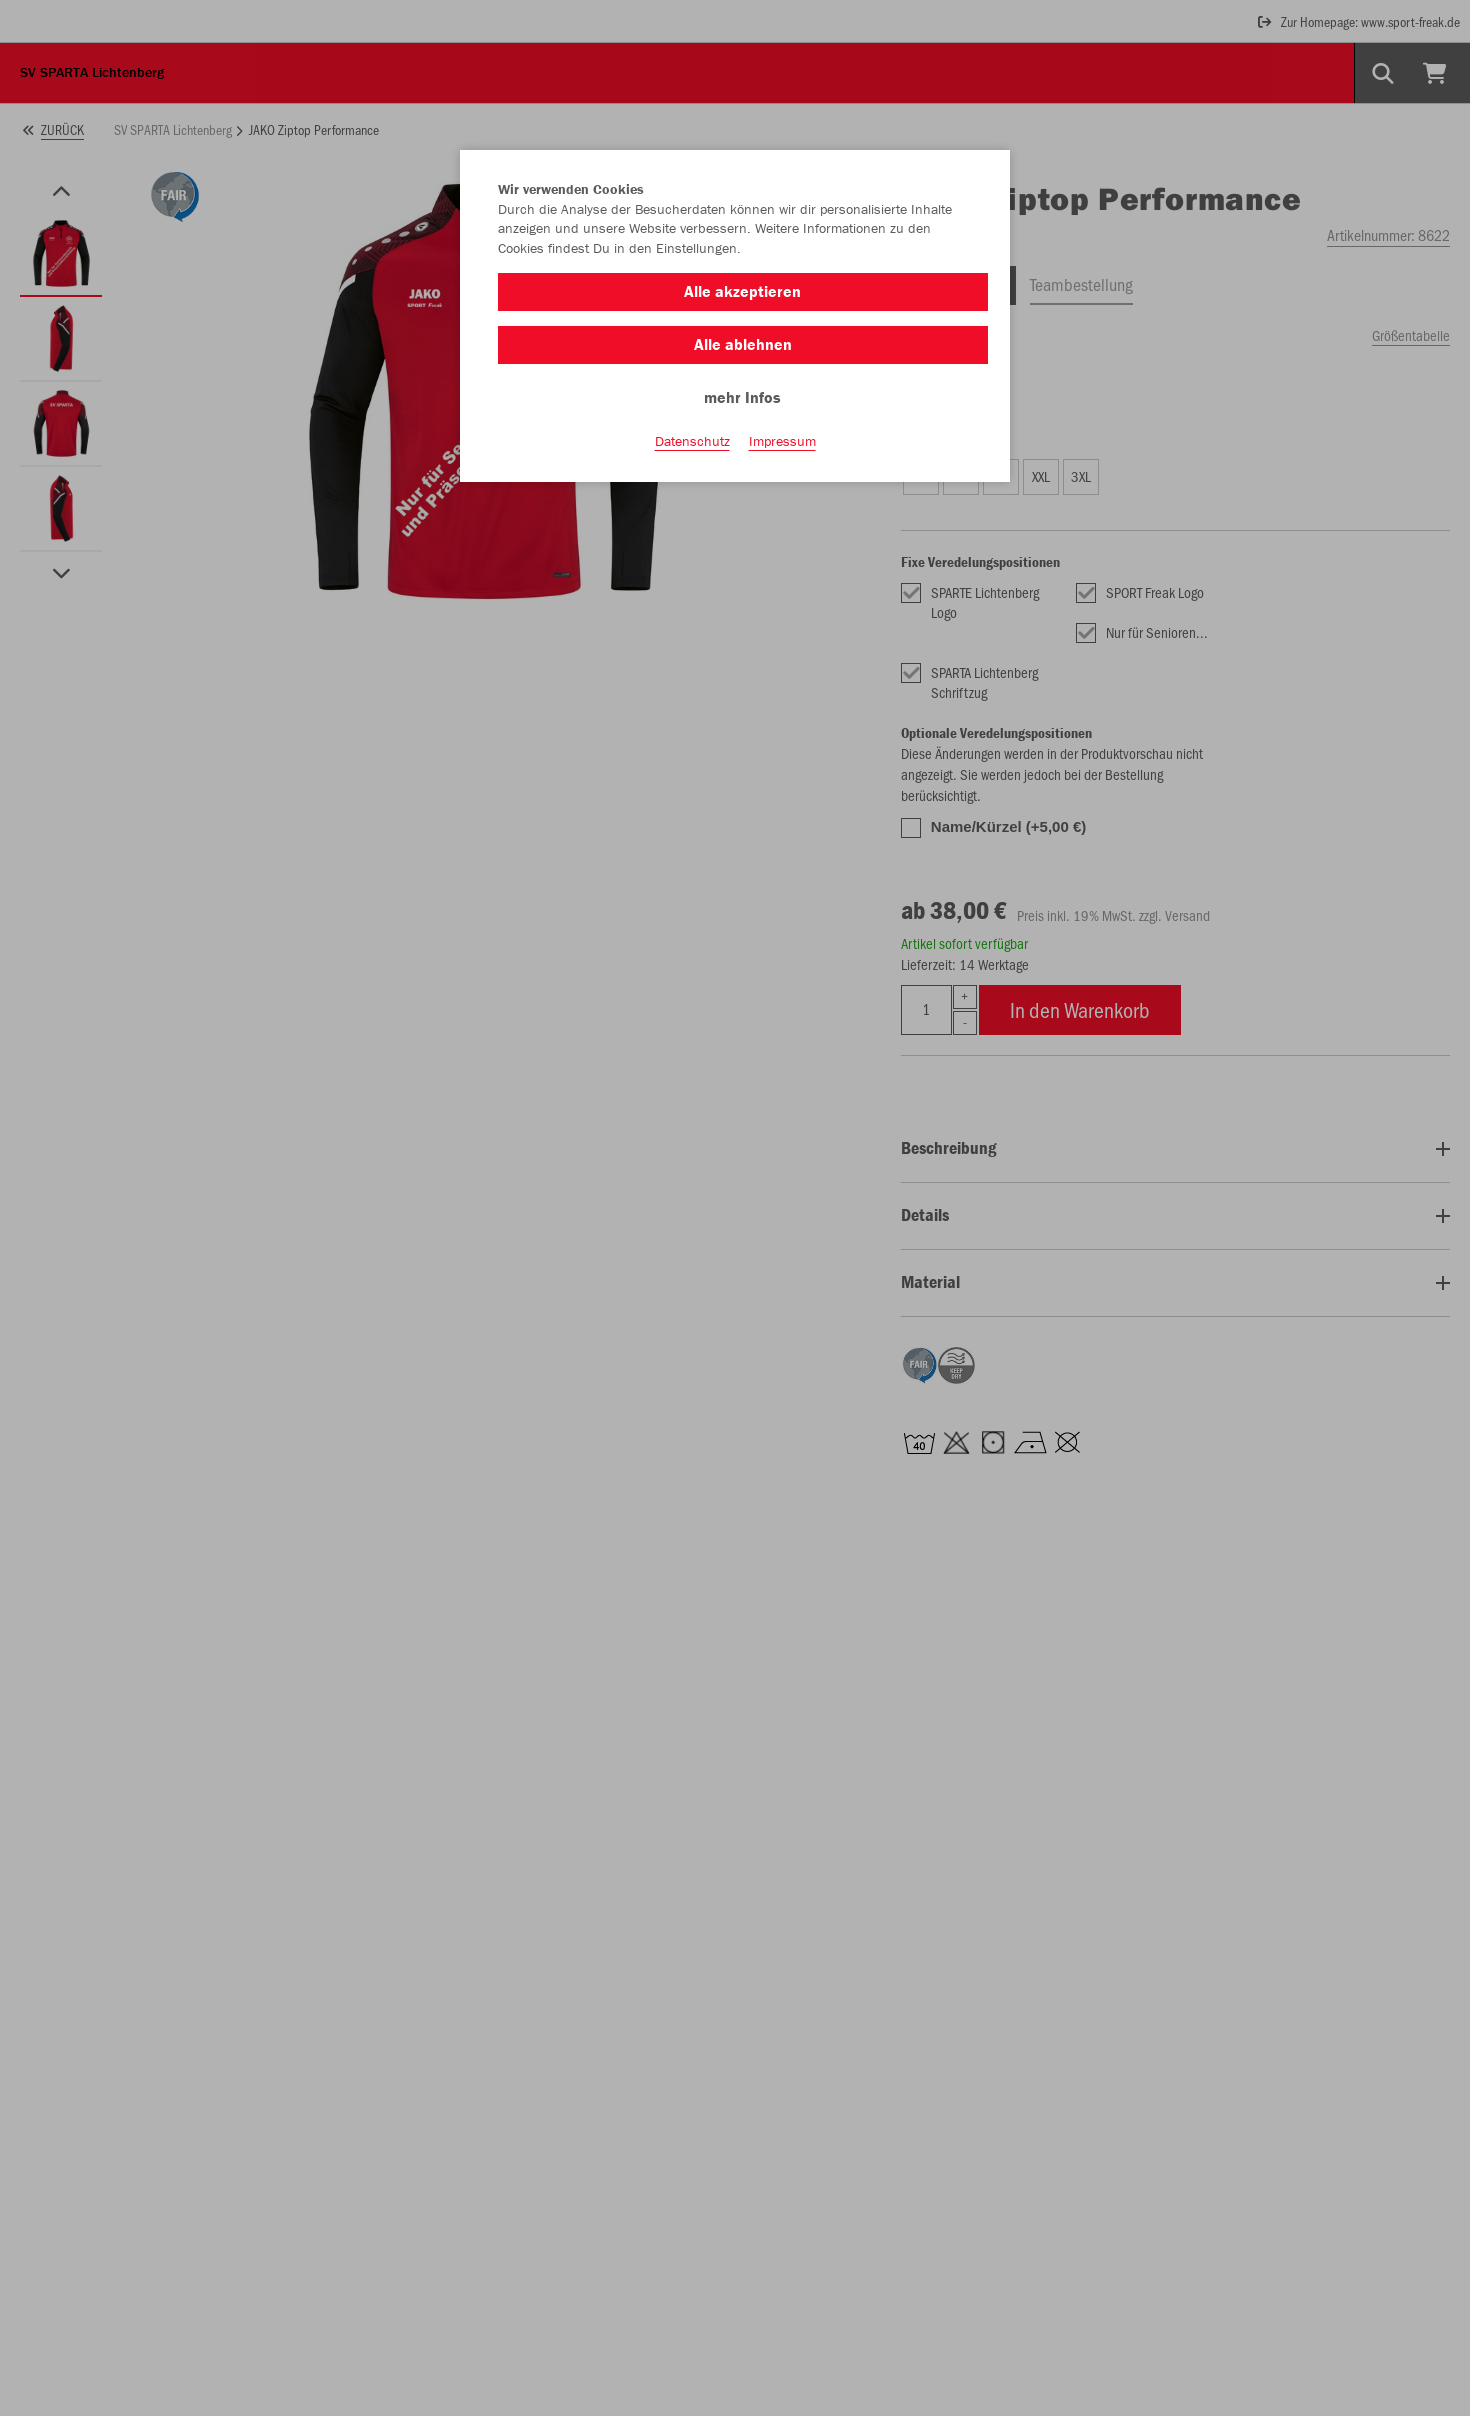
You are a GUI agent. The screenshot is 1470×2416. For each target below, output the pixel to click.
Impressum (782, 441)
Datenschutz (692, 441)
